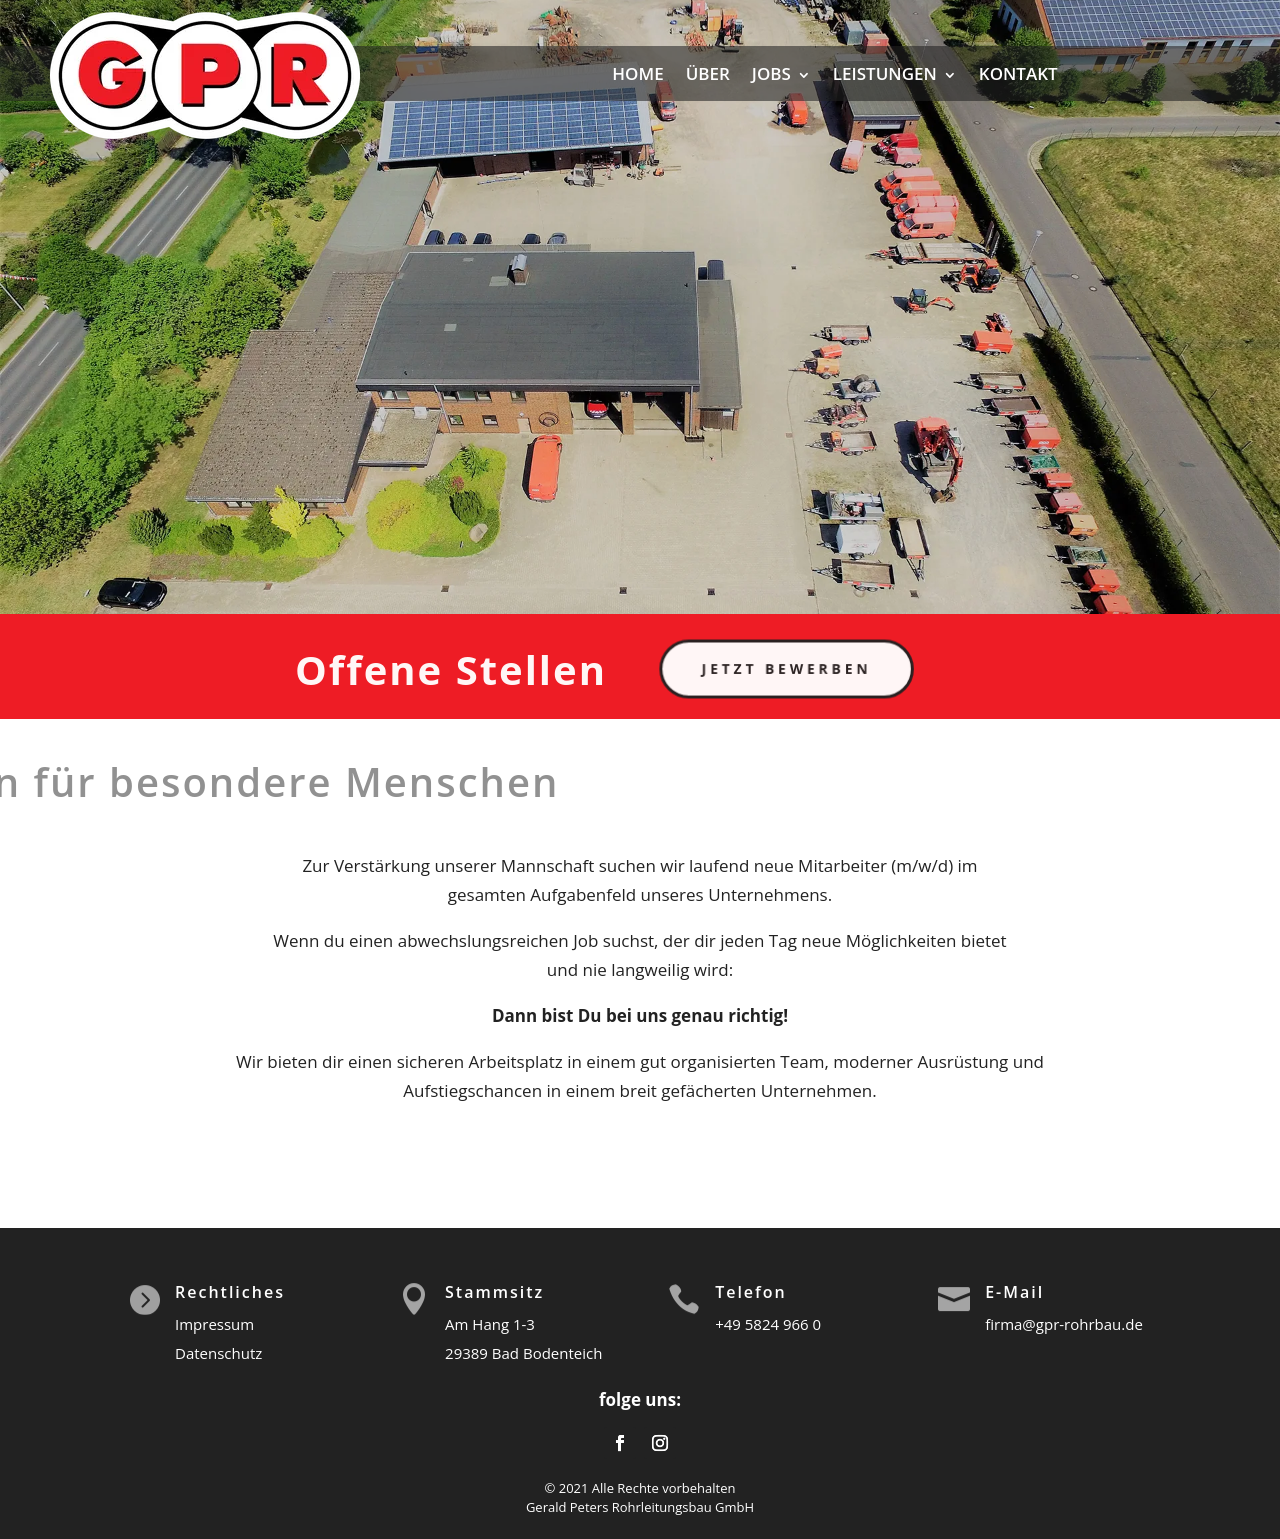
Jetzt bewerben (797, 668)
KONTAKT (1018, 73)
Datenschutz (218, 1353)
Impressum (214, 1324)
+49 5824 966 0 (768, 1324)
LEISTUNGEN (885, 73)
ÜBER (708, 73)
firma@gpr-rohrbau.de (1064, 1324)
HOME (637, 73)
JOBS (771, 73)
